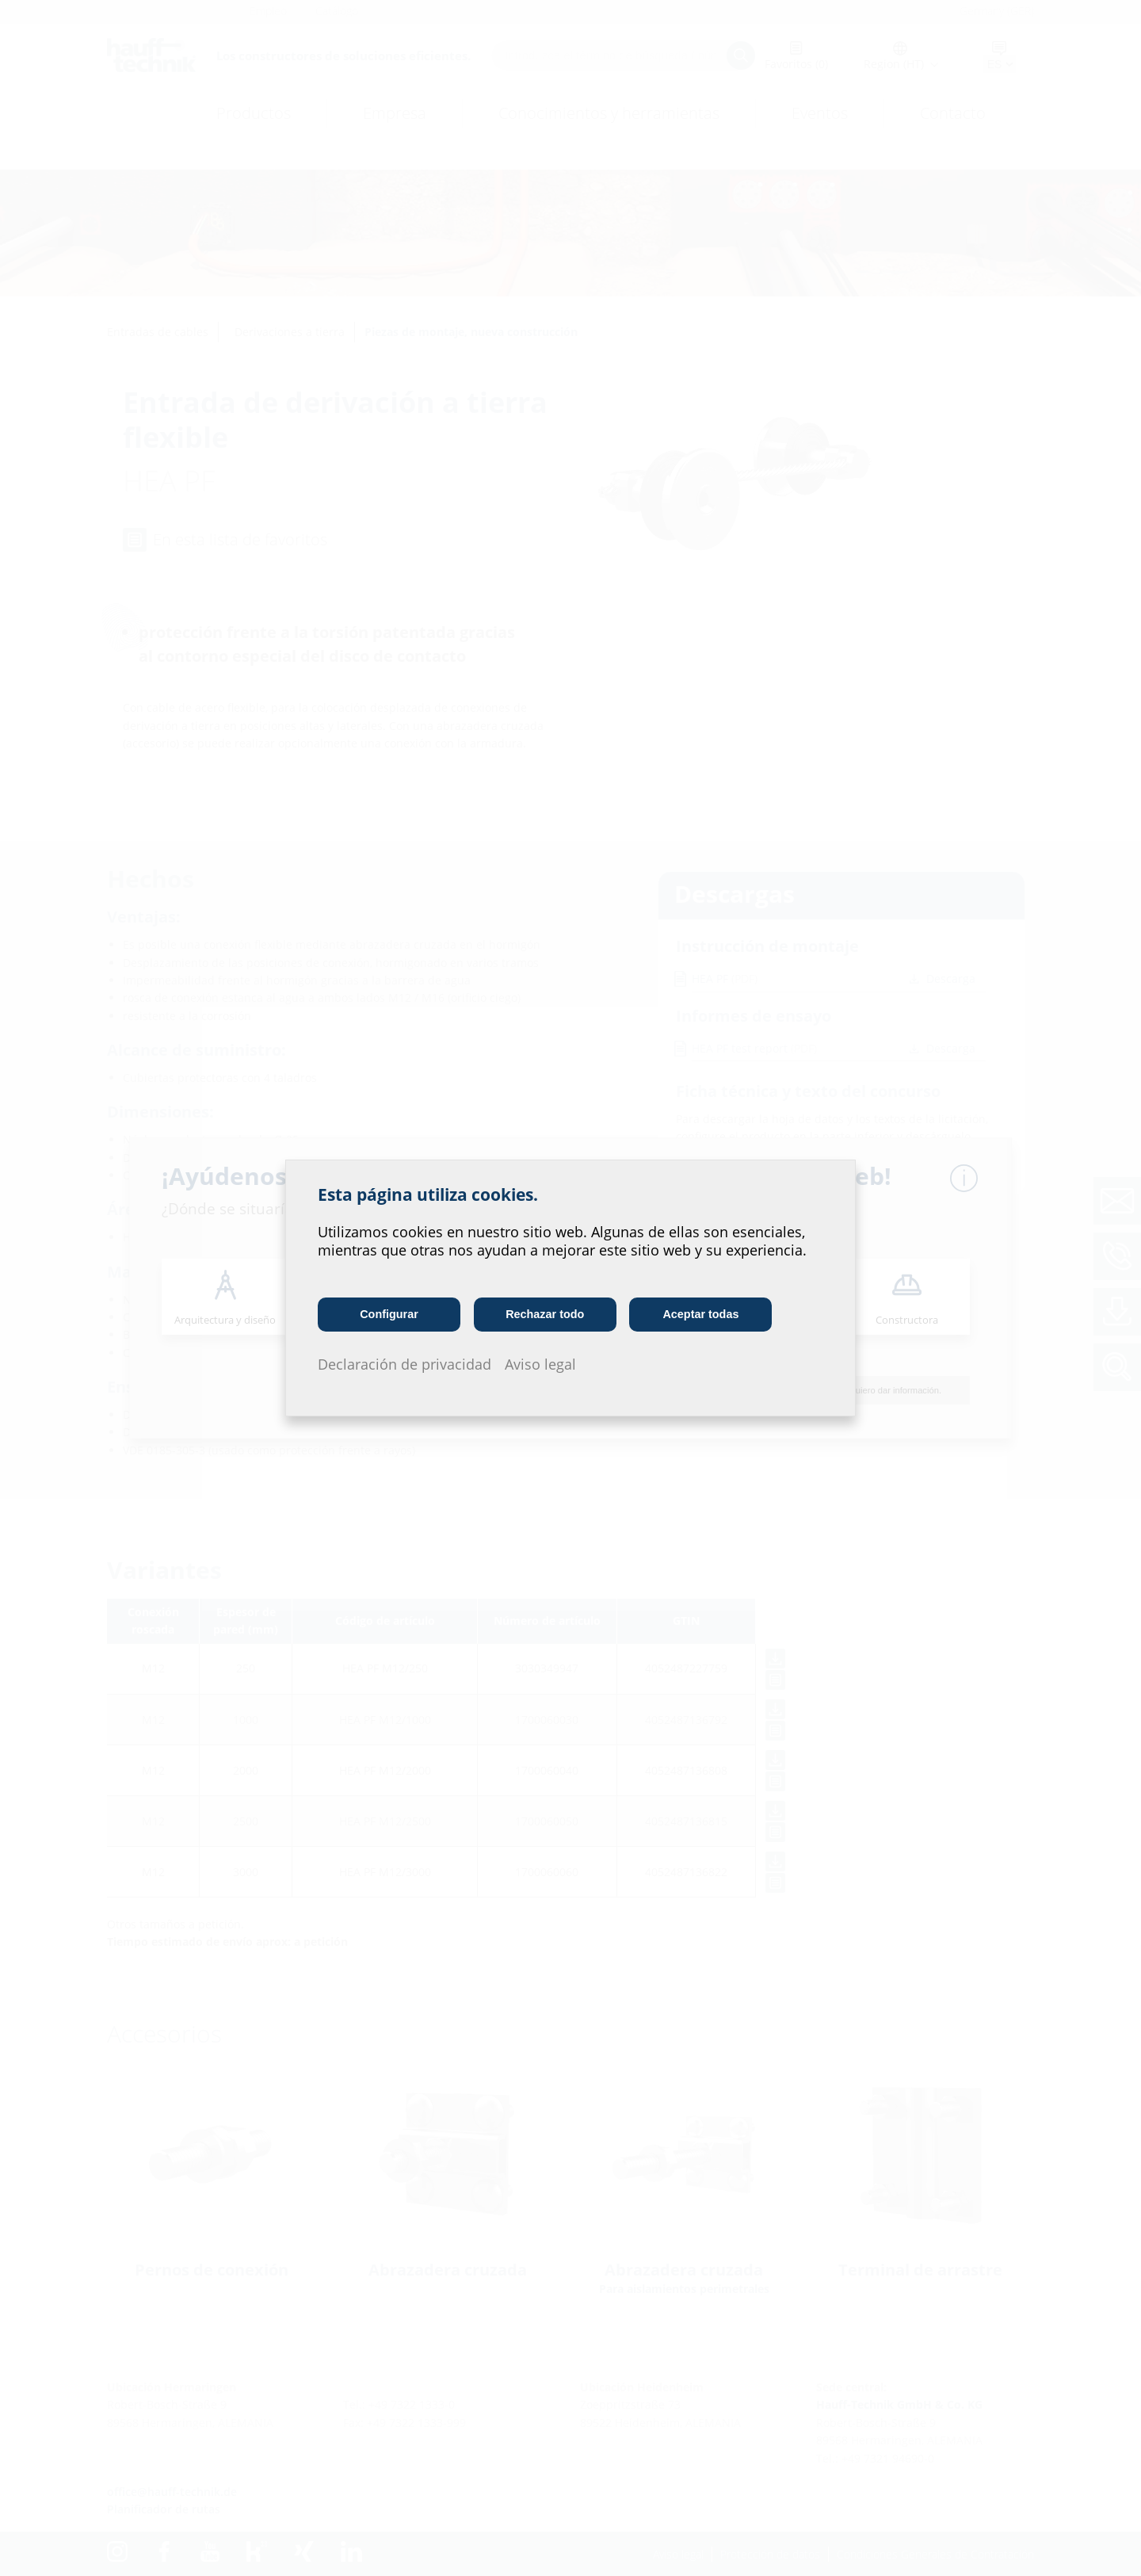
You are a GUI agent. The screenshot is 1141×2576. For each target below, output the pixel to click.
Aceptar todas (701, 1314)
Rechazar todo (545, 1314)
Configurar (389, 1314)
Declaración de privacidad (404, 1364)
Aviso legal (540, 1364)
